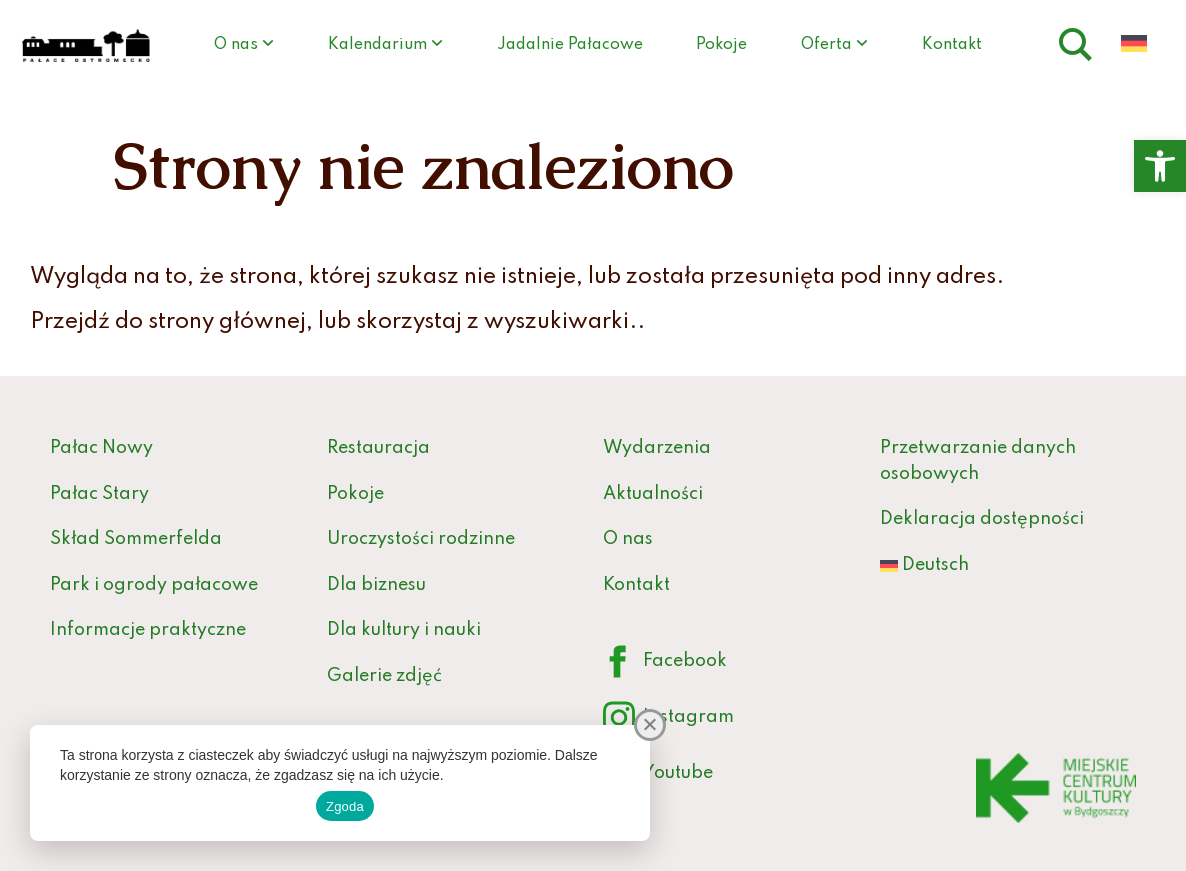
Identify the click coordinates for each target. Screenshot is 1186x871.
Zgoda (345, 806)
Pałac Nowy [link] (101, 448)
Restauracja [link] (378, 448)
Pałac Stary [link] (99, 494)
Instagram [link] (668, 718)
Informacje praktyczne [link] (148, 630)
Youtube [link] (658, 774)
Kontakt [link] (952, 45)
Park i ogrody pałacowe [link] (154, 585)
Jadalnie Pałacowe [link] (570, 45)
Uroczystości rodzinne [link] (421, 539)
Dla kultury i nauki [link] (404, 630)
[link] (1160, 166)
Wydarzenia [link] (657, 448)
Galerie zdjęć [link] (384, 676)
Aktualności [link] (653, 494)
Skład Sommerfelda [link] (136, 539)
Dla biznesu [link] (376, 585)
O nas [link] (236, 45)
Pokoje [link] (721, 45)
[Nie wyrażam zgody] (650, 725)
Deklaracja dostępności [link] (982, 519)
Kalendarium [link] (377, 45)
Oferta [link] (826, 45)
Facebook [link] (665, 662)
